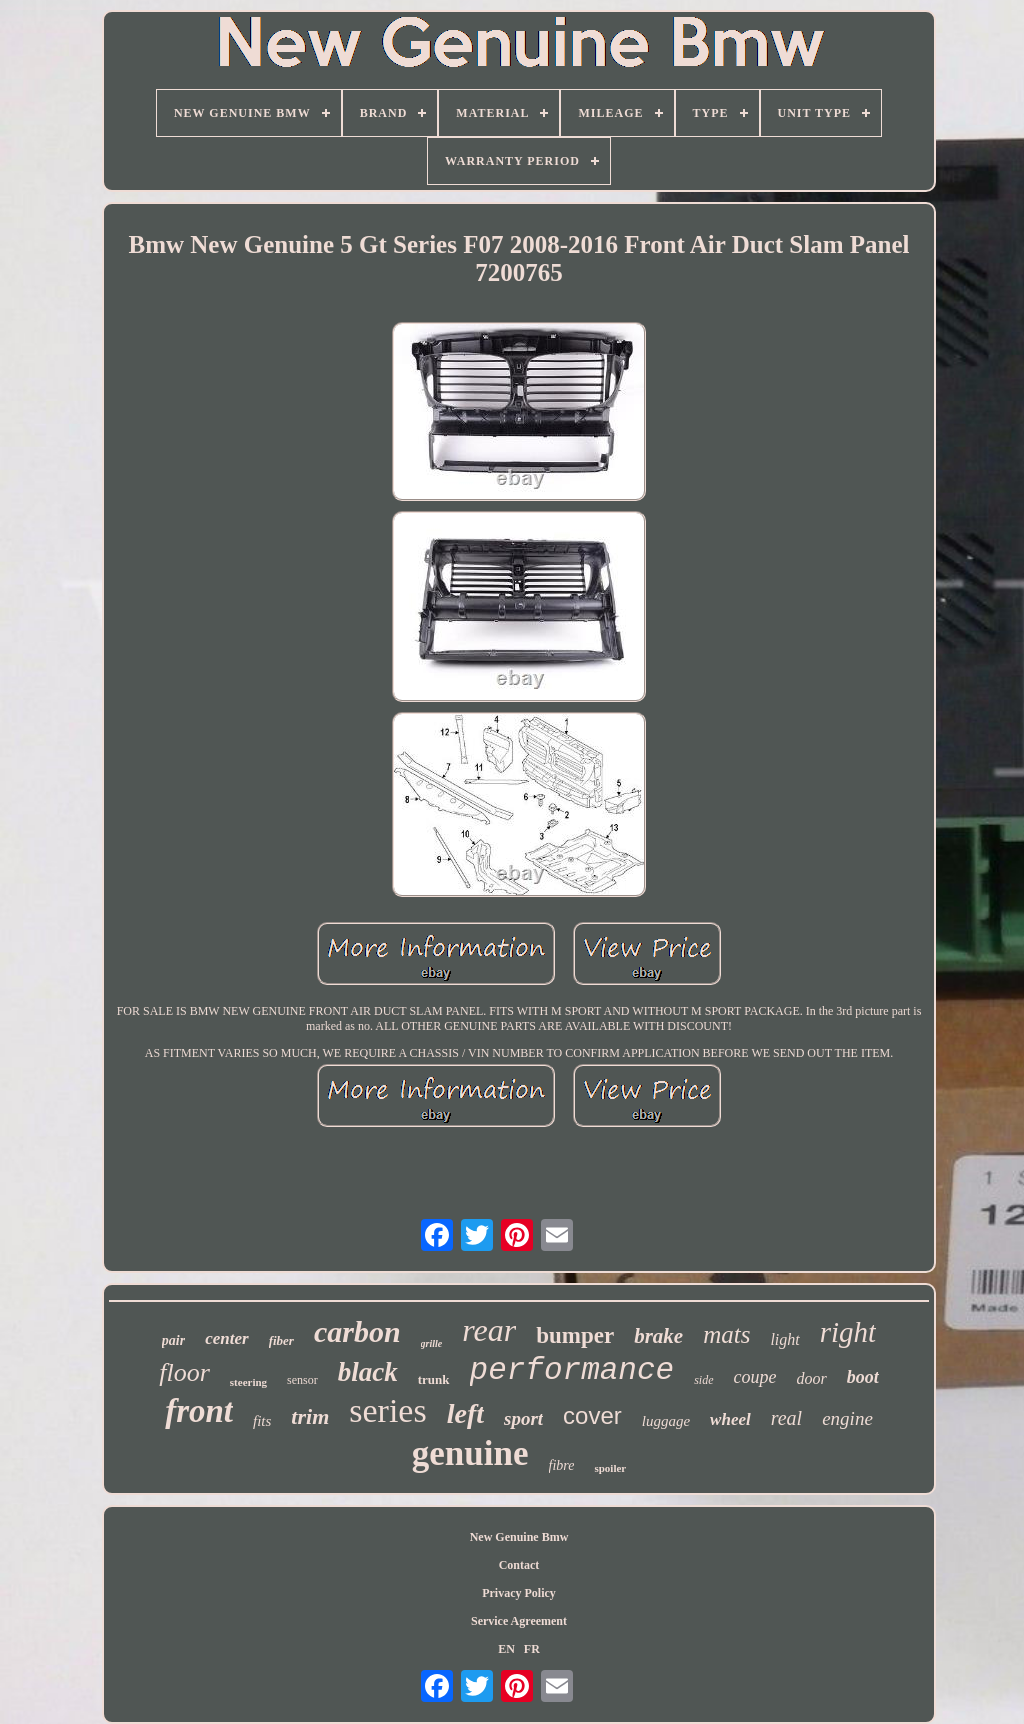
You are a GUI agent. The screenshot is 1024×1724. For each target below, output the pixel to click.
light (784, 1339)
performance (572, 1370)
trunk (434, 1379)
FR (532, 1649)
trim (310, 1416)
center (226, 1338)
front (199, 1411)
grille (432, 1343)
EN (506, 1649)
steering (248, 1382)
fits (262, 1421)
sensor (302, 1380)
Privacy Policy (519, 1593)
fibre (562, 1465)
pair (173, 1340)
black (368, 1372)
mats (726, 1334)
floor (184, 1372)
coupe (755, 1377)
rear (489, 1330)
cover (592, 1415)
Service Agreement (519, 1621)
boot (863, 1377)
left (465, 1413)
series (387, 1410)
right (848, 1332)
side (703, 1380)
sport (523, 1418)
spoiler (610, 1468)
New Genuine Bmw (519, 1537)
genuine (470, 1453)
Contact (519, 1565)
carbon (357, 1331)
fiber (281, 1340)
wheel (730, 1419)
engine (847, 1418)
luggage (666, 1421)
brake (658, 1336)
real (786, 1418)
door (812, 1378)
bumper (575, 1335)
